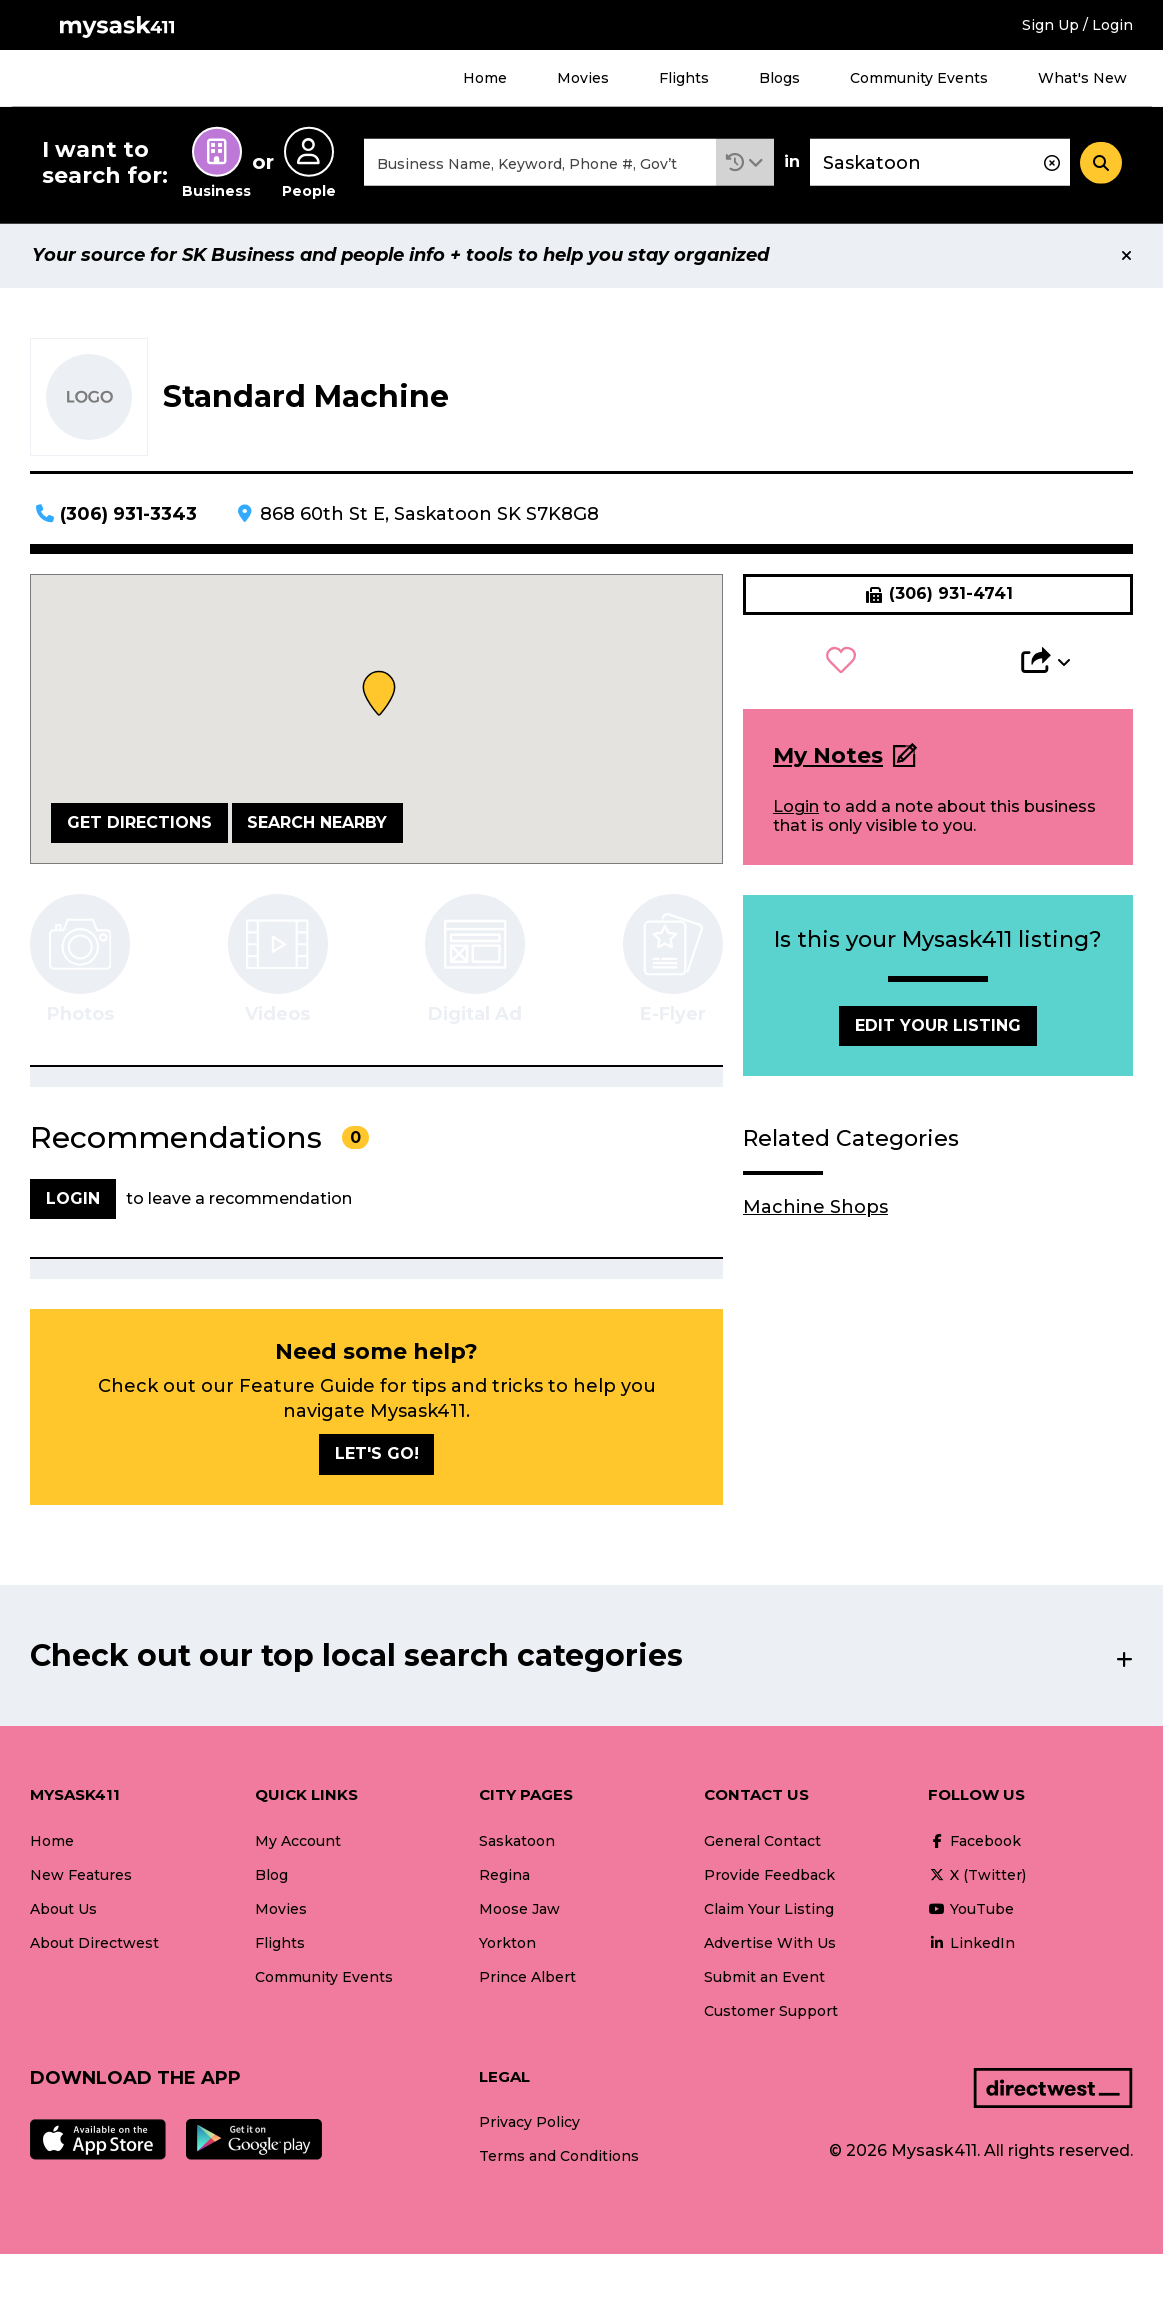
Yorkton (507, 1944)
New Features (81, 1876)
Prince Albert (527, 1978)
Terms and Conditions (559, 2158)
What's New (1082, 78)
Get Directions (139, 823)
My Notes (828, 756)
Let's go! (377, 1455)
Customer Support (771, 2012)
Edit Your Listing (938, 1026)
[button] (745, 163)
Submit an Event (764, 1978)
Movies (583, 78)
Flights (684, 78)
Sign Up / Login (1077, 25)
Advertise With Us (770, 1944)
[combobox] (540, 163)
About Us (63, 1910)
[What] (540, 163)
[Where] (940, 163)
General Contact (762, 1842)
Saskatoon (517, 1842)
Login (796, 808)
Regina (504, 1876)
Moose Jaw (519, 1910)
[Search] (1101, 163)
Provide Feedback (769, 1876)
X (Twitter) (977, 1876)
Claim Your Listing (769, 1910)
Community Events (919, 78)
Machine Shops (815, 1209)
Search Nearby (317, 823)
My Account (298, 1842)
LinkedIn (971, 1944)
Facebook (974, 1842)
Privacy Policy (529, 2124)
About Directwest (94, 1944)
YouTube (971, 1910)
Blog (271, 1876)
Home (485, 78)
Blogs (779, 78)
